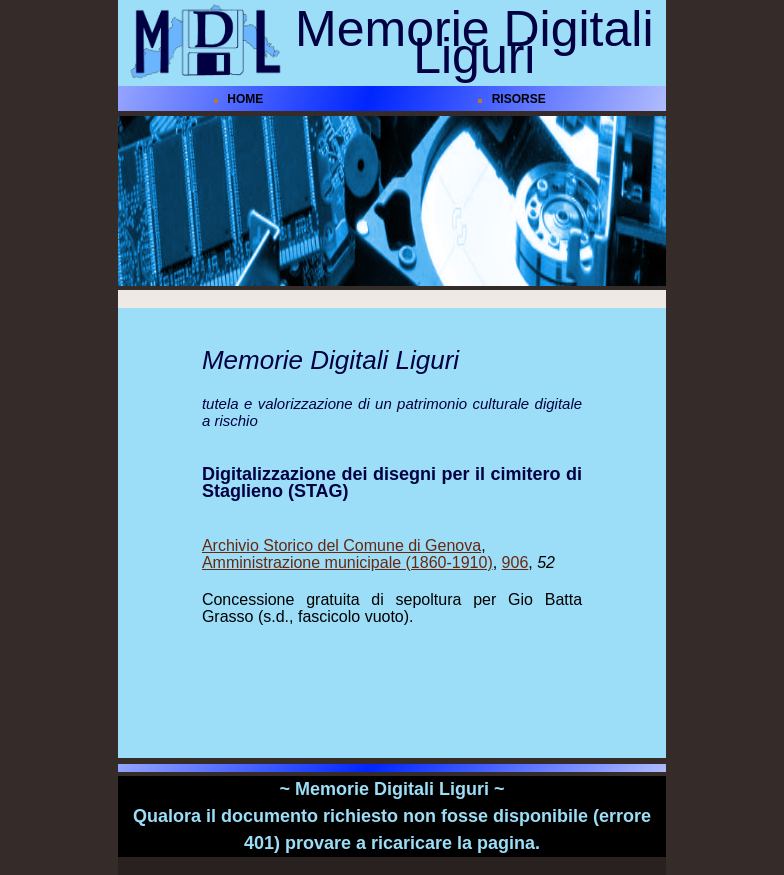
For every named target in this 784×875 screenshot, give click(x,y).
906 (515, 562)
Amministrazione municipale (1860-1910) (347, 562)
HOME (245, 99)
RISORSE (519, 99)
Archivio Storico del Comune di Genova (341, 545)
